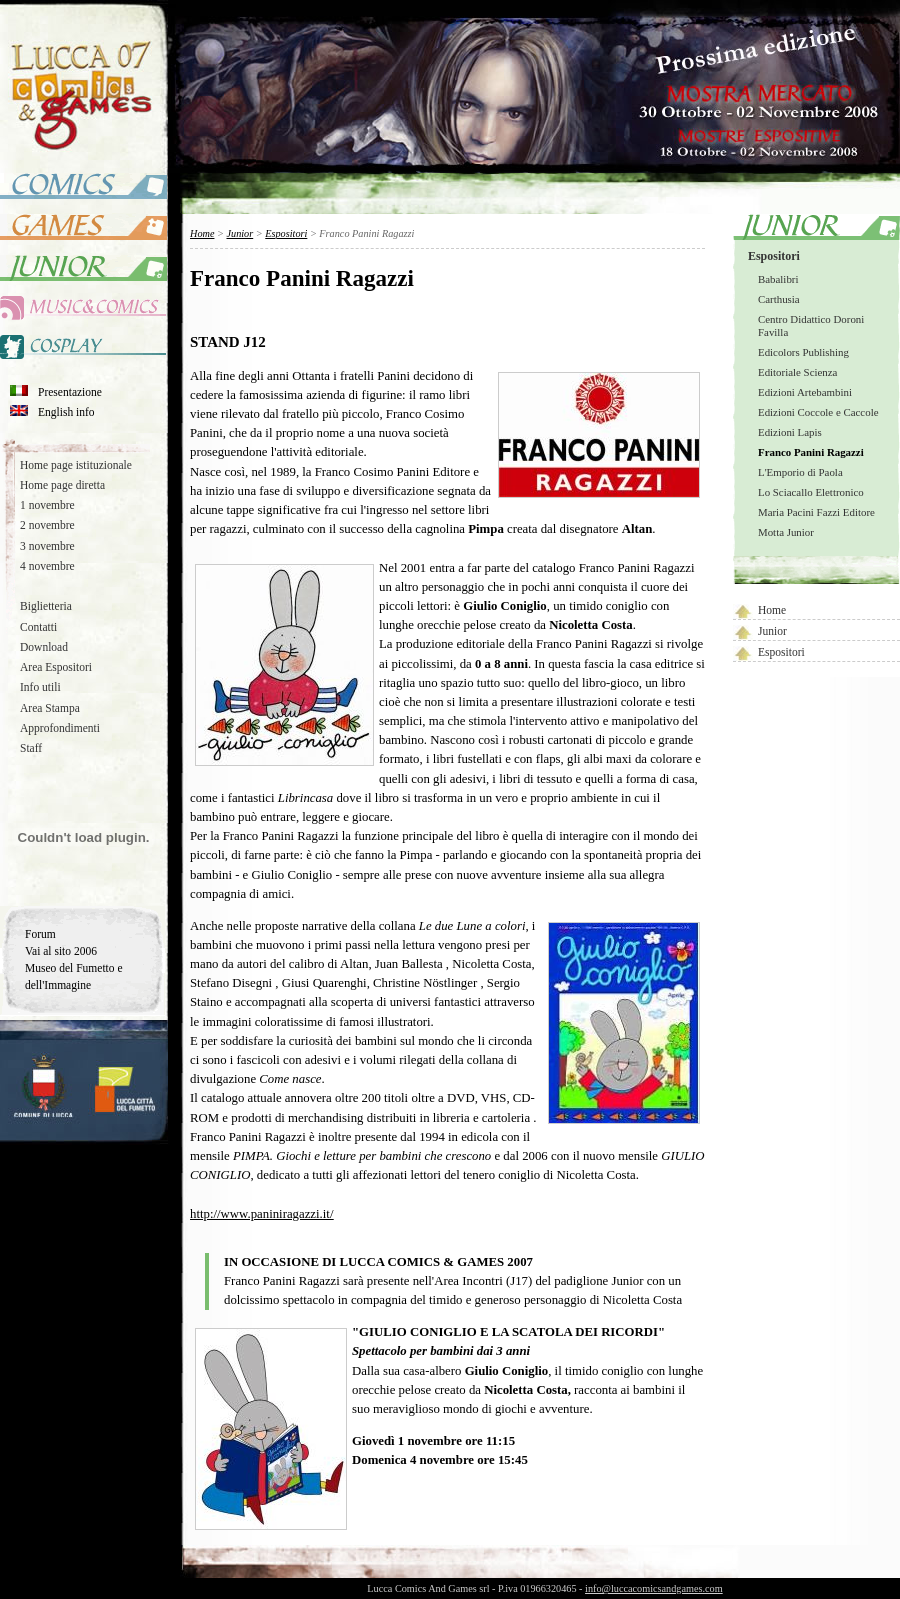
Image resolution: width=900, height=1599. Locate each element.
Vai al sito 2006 (61, 951)
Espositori (774, 256)
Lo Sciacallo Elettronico (811, 492)
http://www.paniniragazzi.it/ (261, 1214)
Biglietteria (46, 606)
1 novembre (47, 505)
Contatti (38, 627)
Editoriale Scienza (797, 372)
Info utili (40, 687)
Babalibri (778, 279)
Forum (40, 934)
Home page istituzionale (76, 465)
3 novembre (47, 546)
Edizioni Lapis (790, 432)
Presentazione (70, 392)
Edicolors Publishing (803, 352)
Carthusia (779, 299)
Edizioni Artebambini (805, 392)
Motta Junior (786, 532)
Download (44, 647)
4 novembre (47, 566)
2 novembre (47, 525)
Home (772, 610)
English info (66, 412)
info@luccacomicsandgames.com (654, 1588)
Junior (772, 631)
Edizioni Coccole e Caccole (818, 412)
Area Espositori (56, 667)
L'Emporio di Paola (800, 472)
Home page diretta (62, 485)
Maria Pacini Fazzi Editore (816, 512)
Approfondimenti (60, 728)
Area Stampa (50, 708)
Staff (31, 748)
